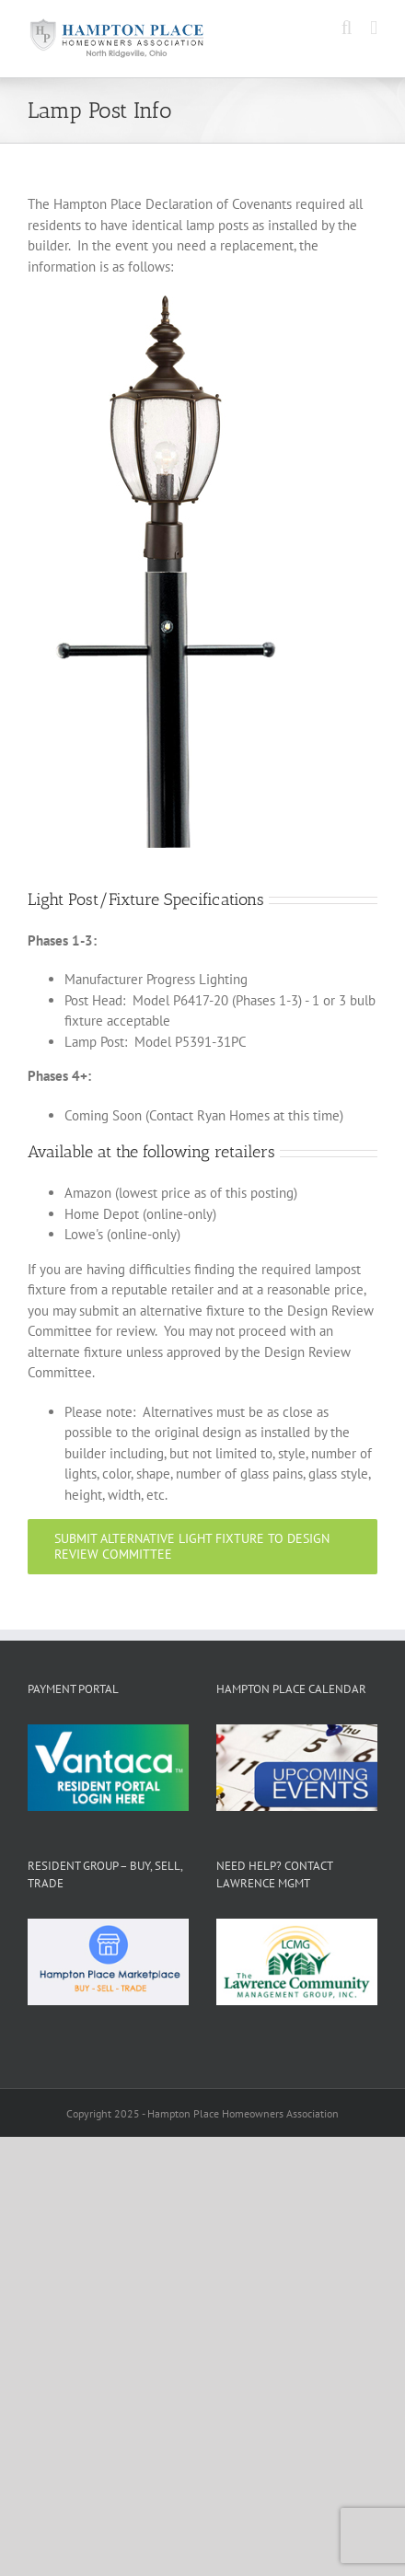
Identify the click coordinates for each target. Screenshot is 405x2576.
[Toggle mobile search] (347, 28)
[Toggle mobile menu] (373, 28)
